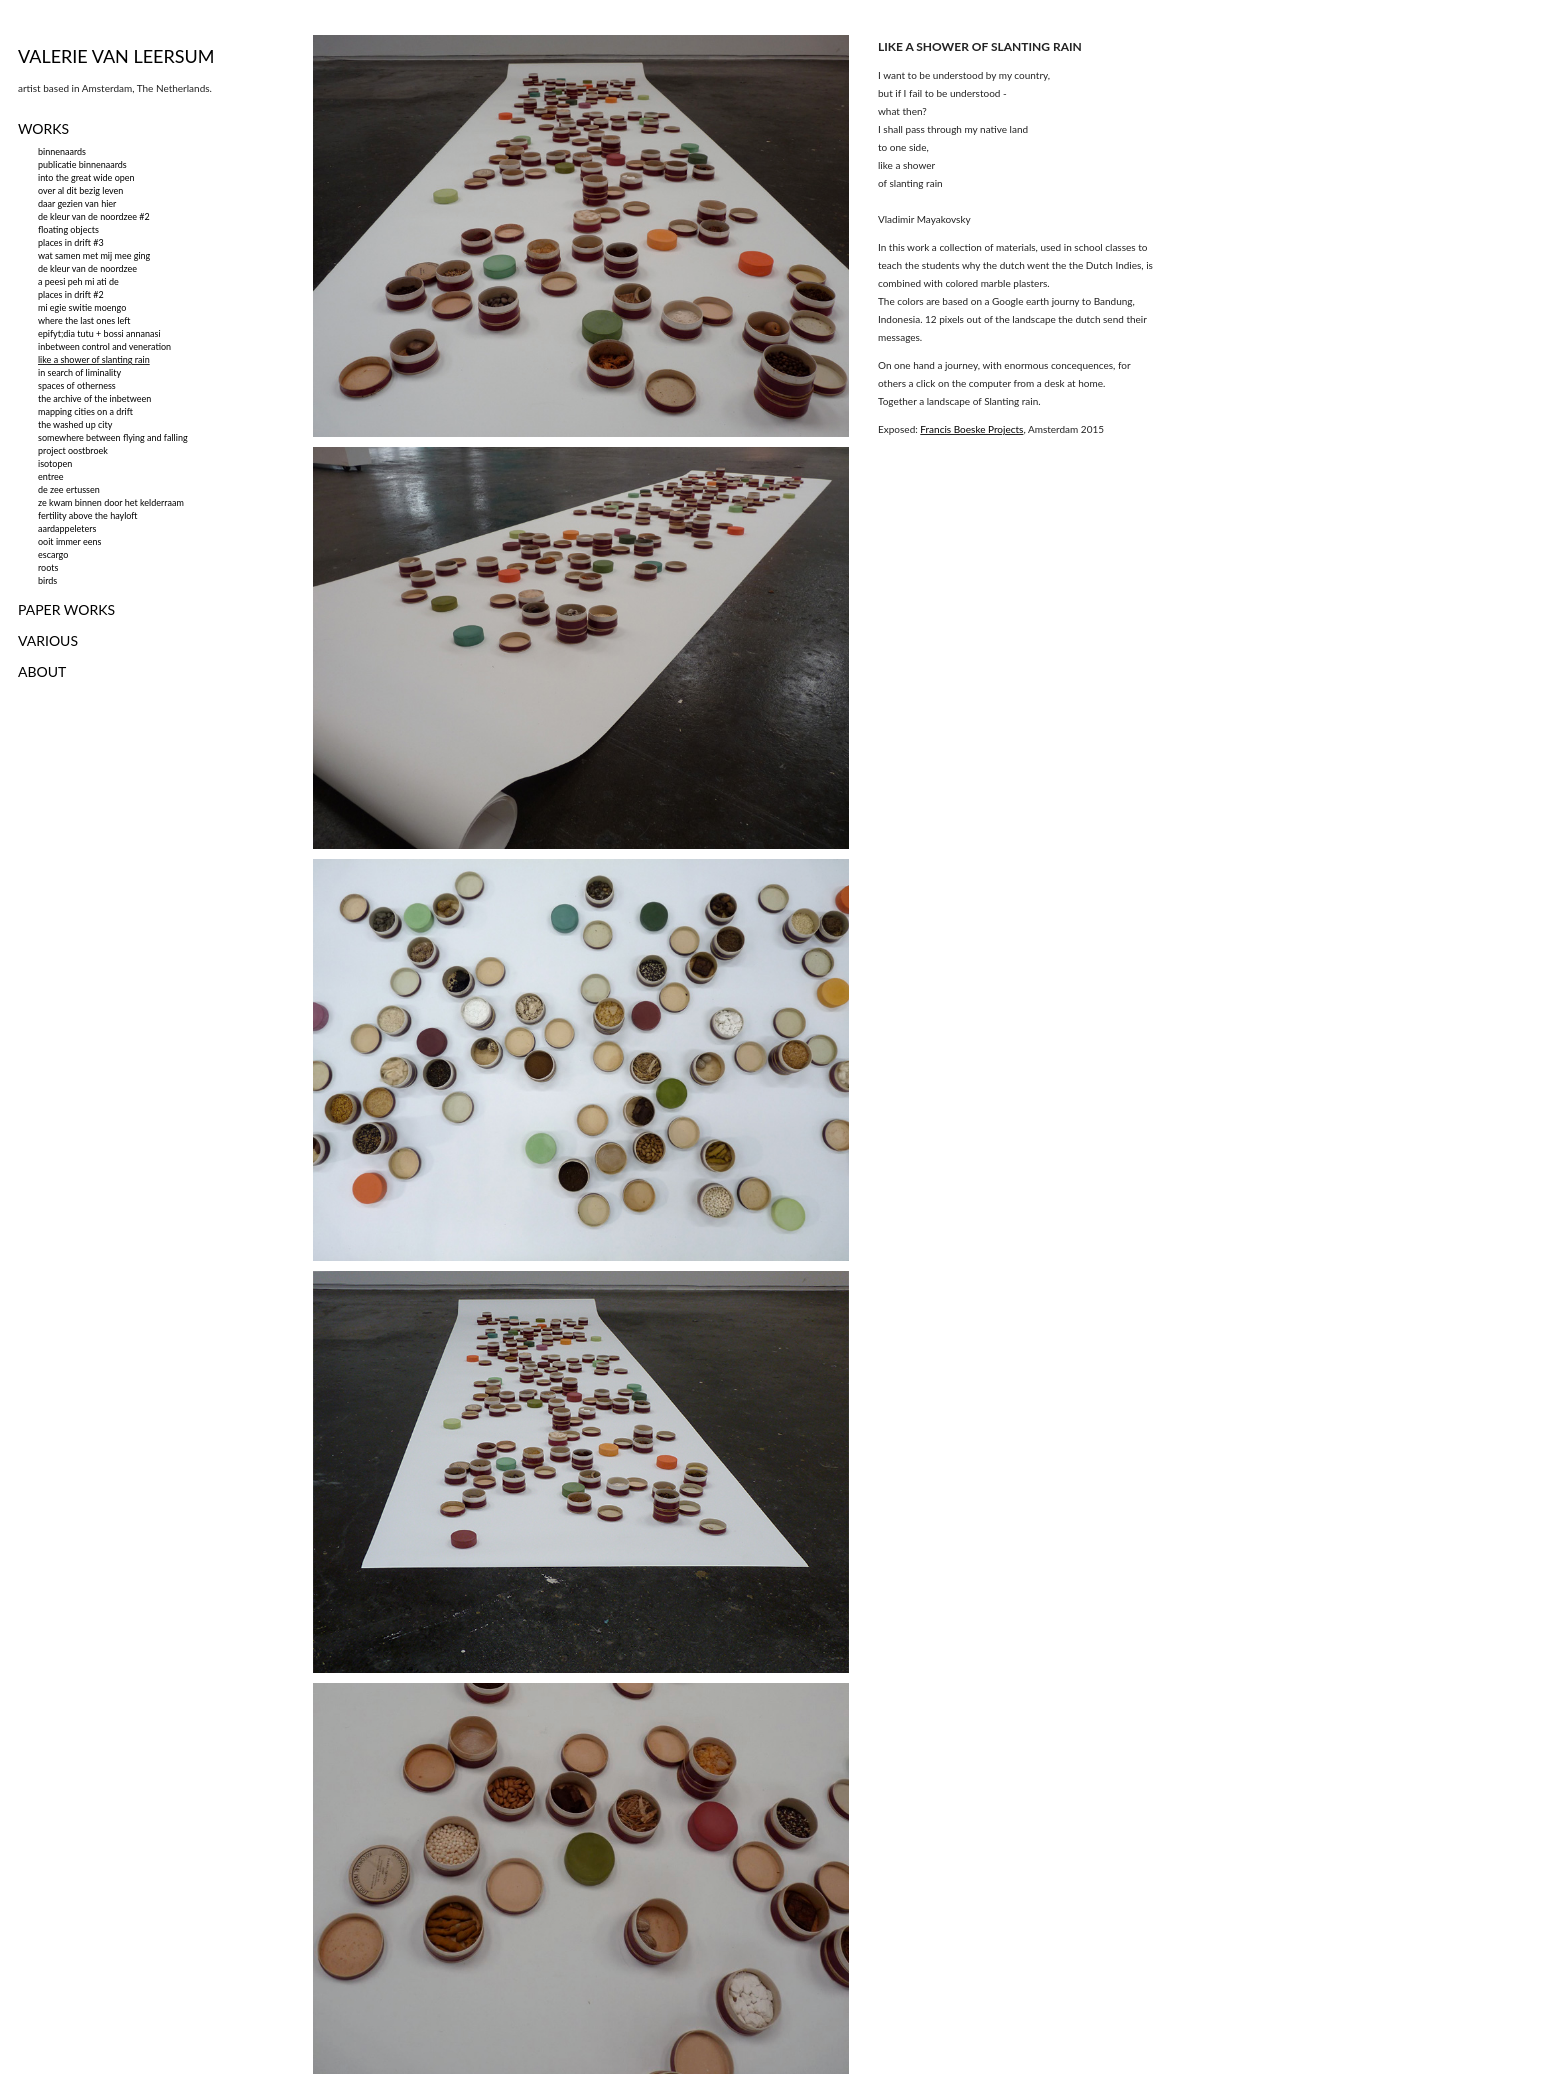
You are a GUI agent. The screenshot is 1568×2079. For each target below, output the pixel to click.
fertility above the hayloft (88, 515)
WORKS (43, 128)
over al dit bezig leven (80, 190)
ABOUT (42, 671)
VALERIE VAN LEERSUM (116, 56)
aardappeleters (67, 528)
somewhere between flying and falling (113, 437)
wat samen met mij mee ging (94, 255)
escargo (53, 554)
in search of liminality (79, 372)
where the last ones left (84, 320)
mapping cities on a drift (85, 411)
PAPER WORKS (66, 609)
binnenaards (62, 151)
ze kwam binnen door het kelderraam (111, 502)
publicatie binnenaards (82, 164)
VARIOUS (48, 640)
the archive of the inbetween (94, 398)
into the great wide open (86, 177)
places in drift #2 (71, 294)
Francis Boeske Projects (971, 429)
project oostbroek (73, 450)
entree (51, 476)
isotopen (55, 463)
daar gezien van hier (77, 203)
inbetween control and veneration (104, 346)
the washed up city (75, 424)
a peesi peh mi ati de (78, 281)
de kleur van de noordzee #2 (94, 216)
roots (48, 567)
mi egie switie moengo (82, 307)
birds (47, 580)
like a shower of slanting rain (94, 359)
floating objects (68, 229)
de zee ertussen (69, 489)
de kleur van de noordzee (87, 268)
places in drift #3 (71, 242)
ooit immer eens (69, 541)
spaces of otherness (77, 385)
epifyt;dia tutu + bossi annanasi (99, 333)
